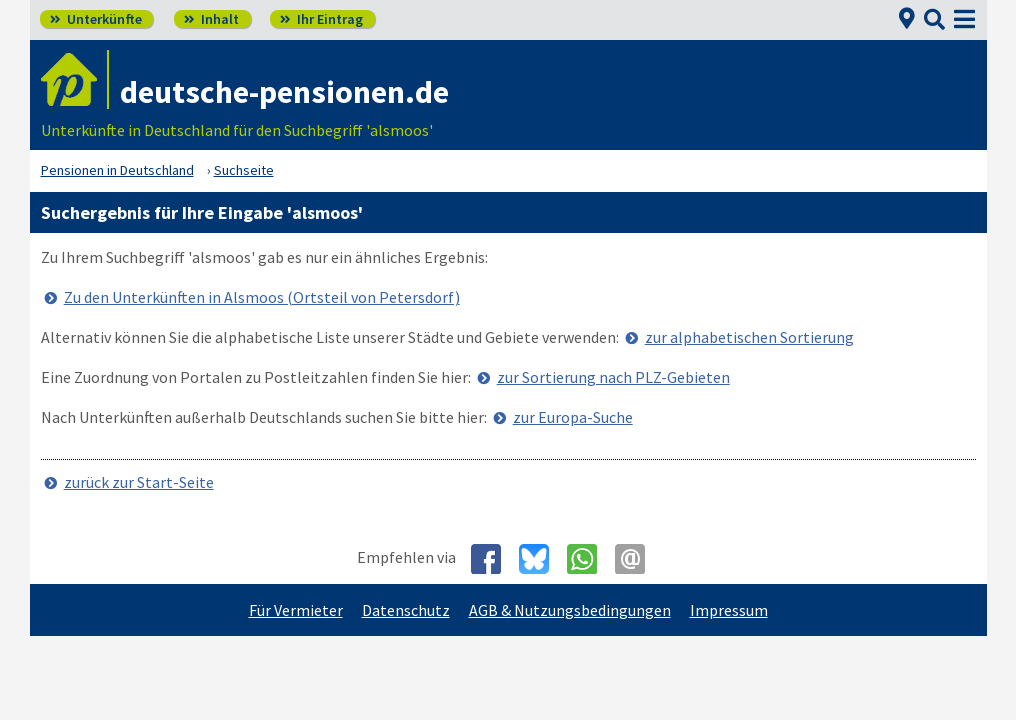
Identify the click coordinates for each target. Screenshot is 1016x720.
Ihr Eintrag (321, 19)
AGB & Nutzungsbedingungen (570, 610)
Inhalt (211, 19)
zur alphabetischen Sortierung (749, 337)
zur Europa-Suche (573, 417)
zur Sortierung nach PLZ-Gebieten (613, 377)
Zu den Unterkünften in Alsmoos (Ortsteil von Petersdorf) (262, 297)
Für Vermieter (296, 610)
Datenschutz (406, 610)
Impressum (729, 610)
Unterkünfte (96, 19)
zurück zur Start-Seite (139, 482)
